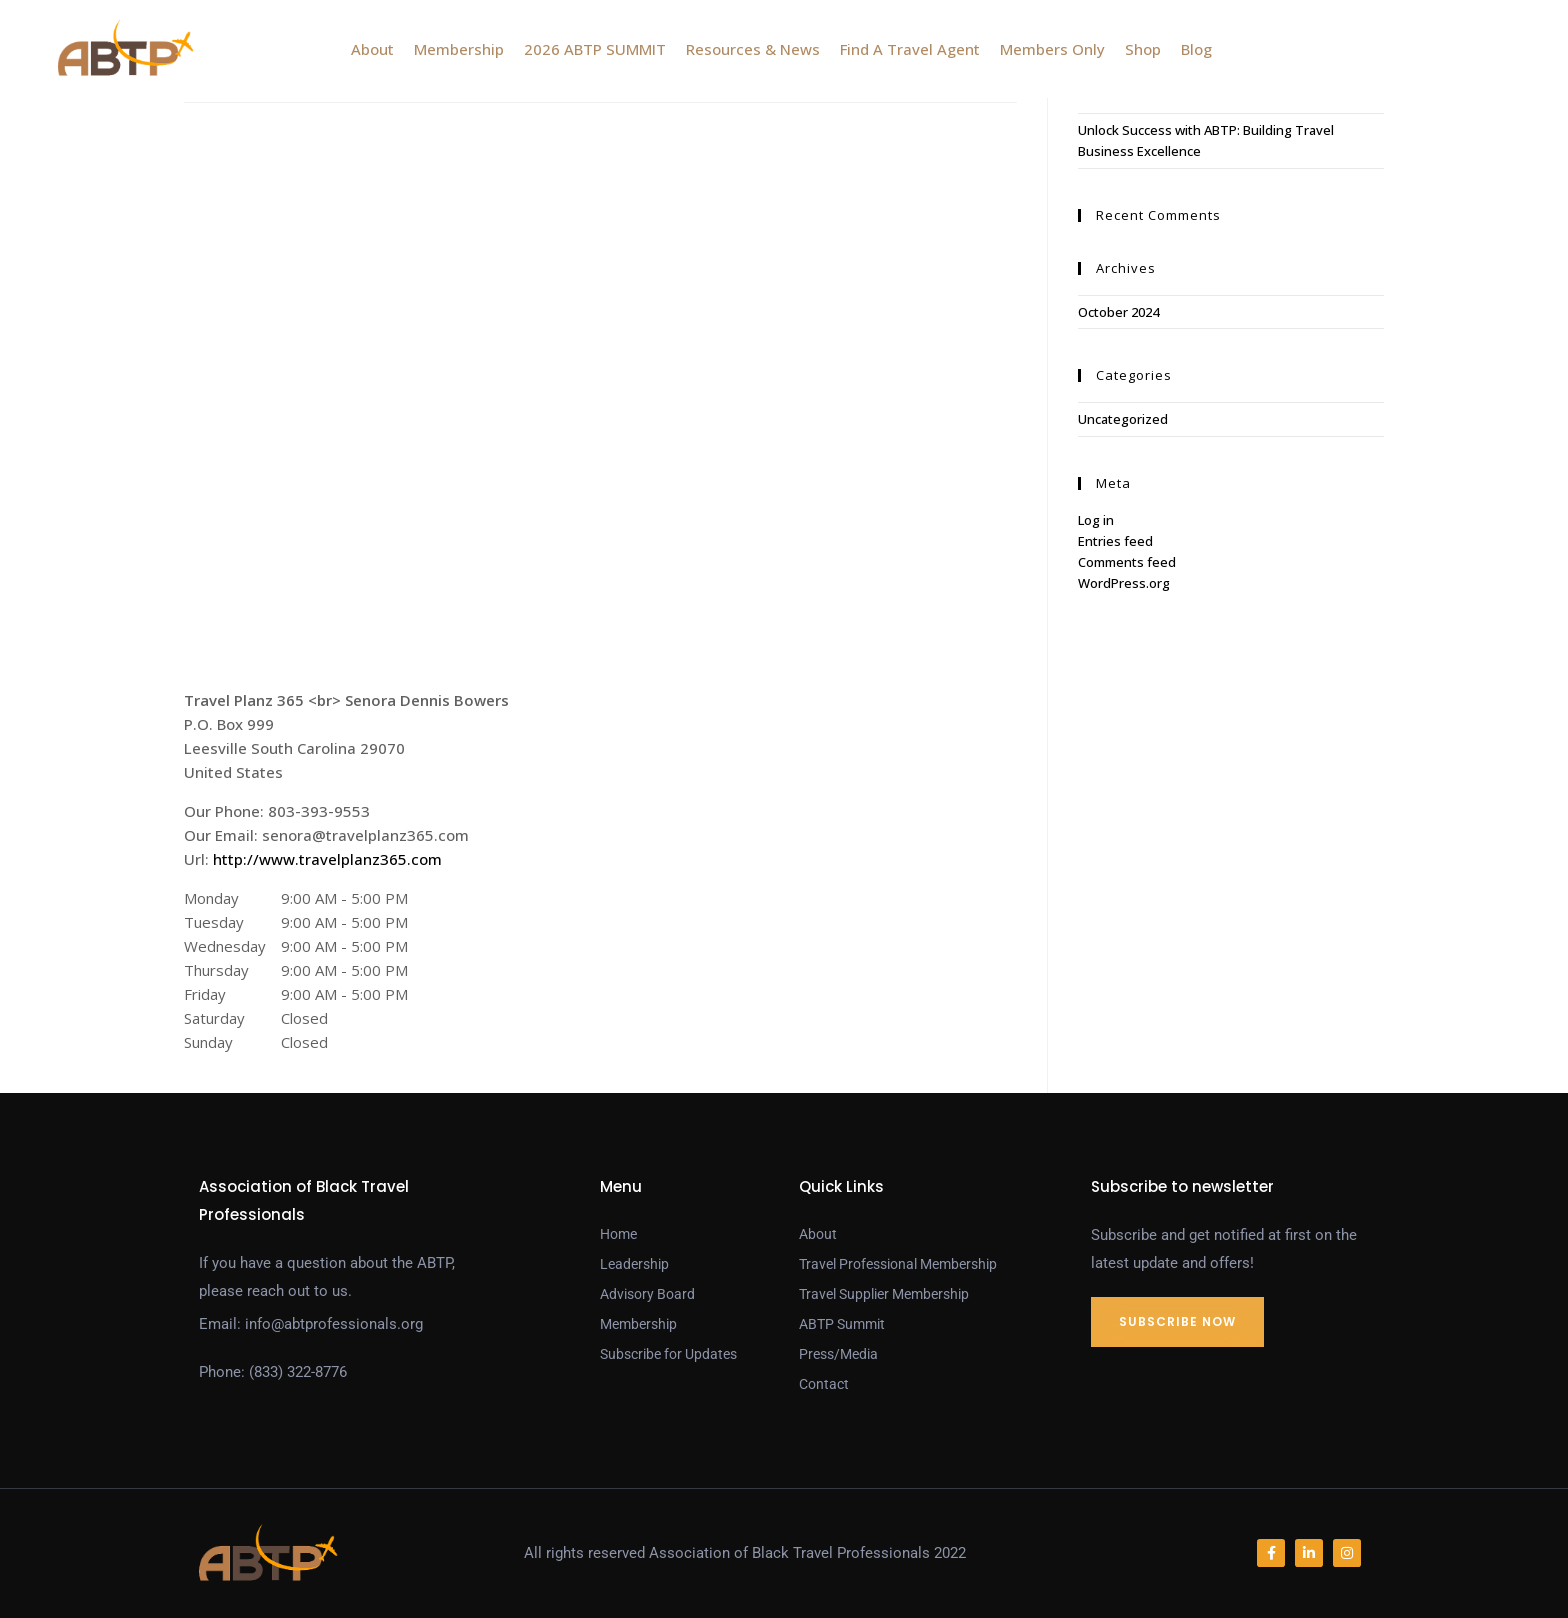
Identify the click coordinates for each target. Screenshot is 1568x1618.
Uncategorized (1123, 419)
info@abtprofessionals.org (334, 1324)
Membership (459, 49)
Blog (1196, 49)
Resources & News (753, 49)
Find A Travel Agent (910, 49)
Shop (1143, 49)
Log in (1096, 520)
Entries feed (1115, 541)
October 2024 (1118, 312)
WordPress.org (1124, 583)
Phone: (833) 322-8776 (273, 1372)
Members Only (1052, 49)
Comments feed (1127, 562)
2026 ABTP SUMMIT (595, 49)
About (372, 49)
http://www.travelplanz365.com (327, 859)
